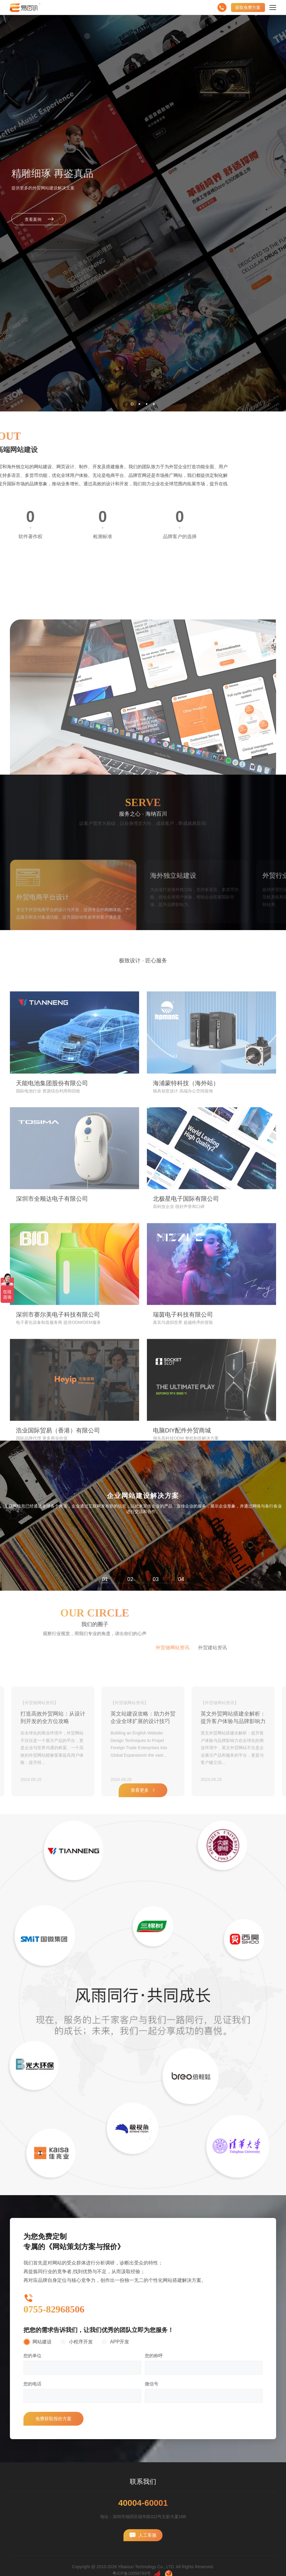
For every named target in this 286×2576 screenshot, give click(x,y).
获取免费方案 (247, 7)
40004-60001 (143, 2503)
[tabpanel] (143, 1516)
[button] (132, 403)
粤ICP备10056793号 (131, 2573)
